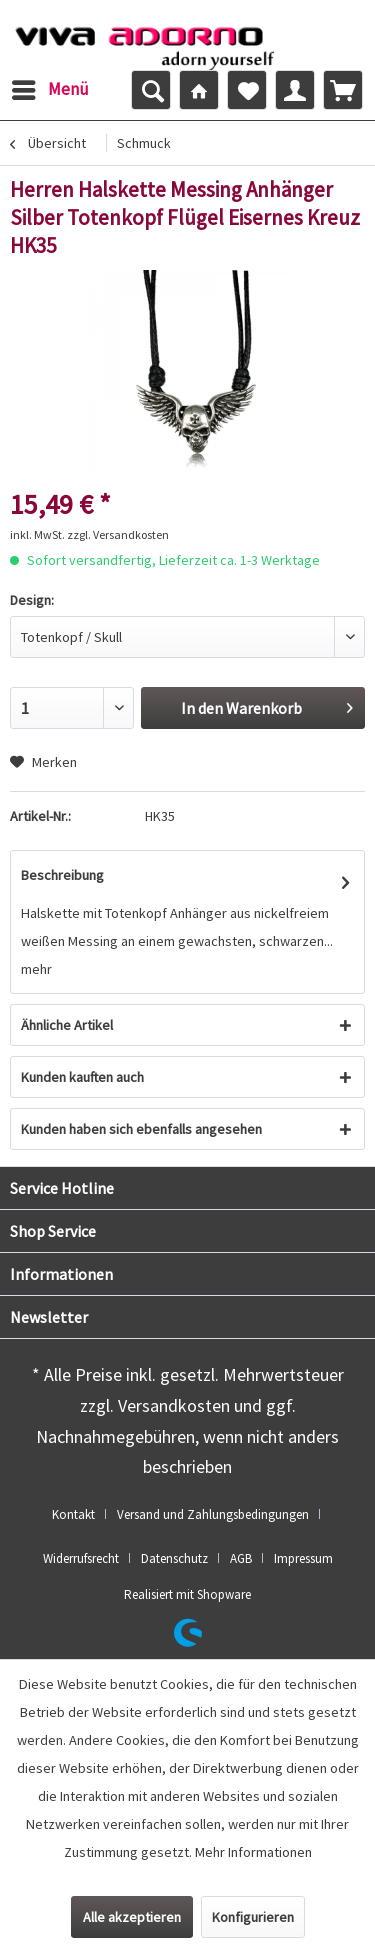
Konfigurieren (253, 1917)
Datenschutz (174, 1558)
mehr (36, 969)
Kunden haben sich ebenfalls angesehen (141, 1129)
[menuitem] (49, 90)
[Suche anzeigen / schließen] (151, 90)
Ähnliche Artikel (67, 1025)
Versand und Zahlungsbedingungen (213, 1514)
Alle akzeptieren (132, 1917)
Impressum (303, 1558)
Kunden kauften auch (82, 1077)
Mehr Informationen (253, 1852)
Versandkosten (174, 1405)
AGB (241, 1558)
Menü (50, 87)
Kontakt (73, 1514)
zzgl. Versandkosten (118, 534)
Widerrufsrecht (81, 1558)
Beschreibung (62, 875)
